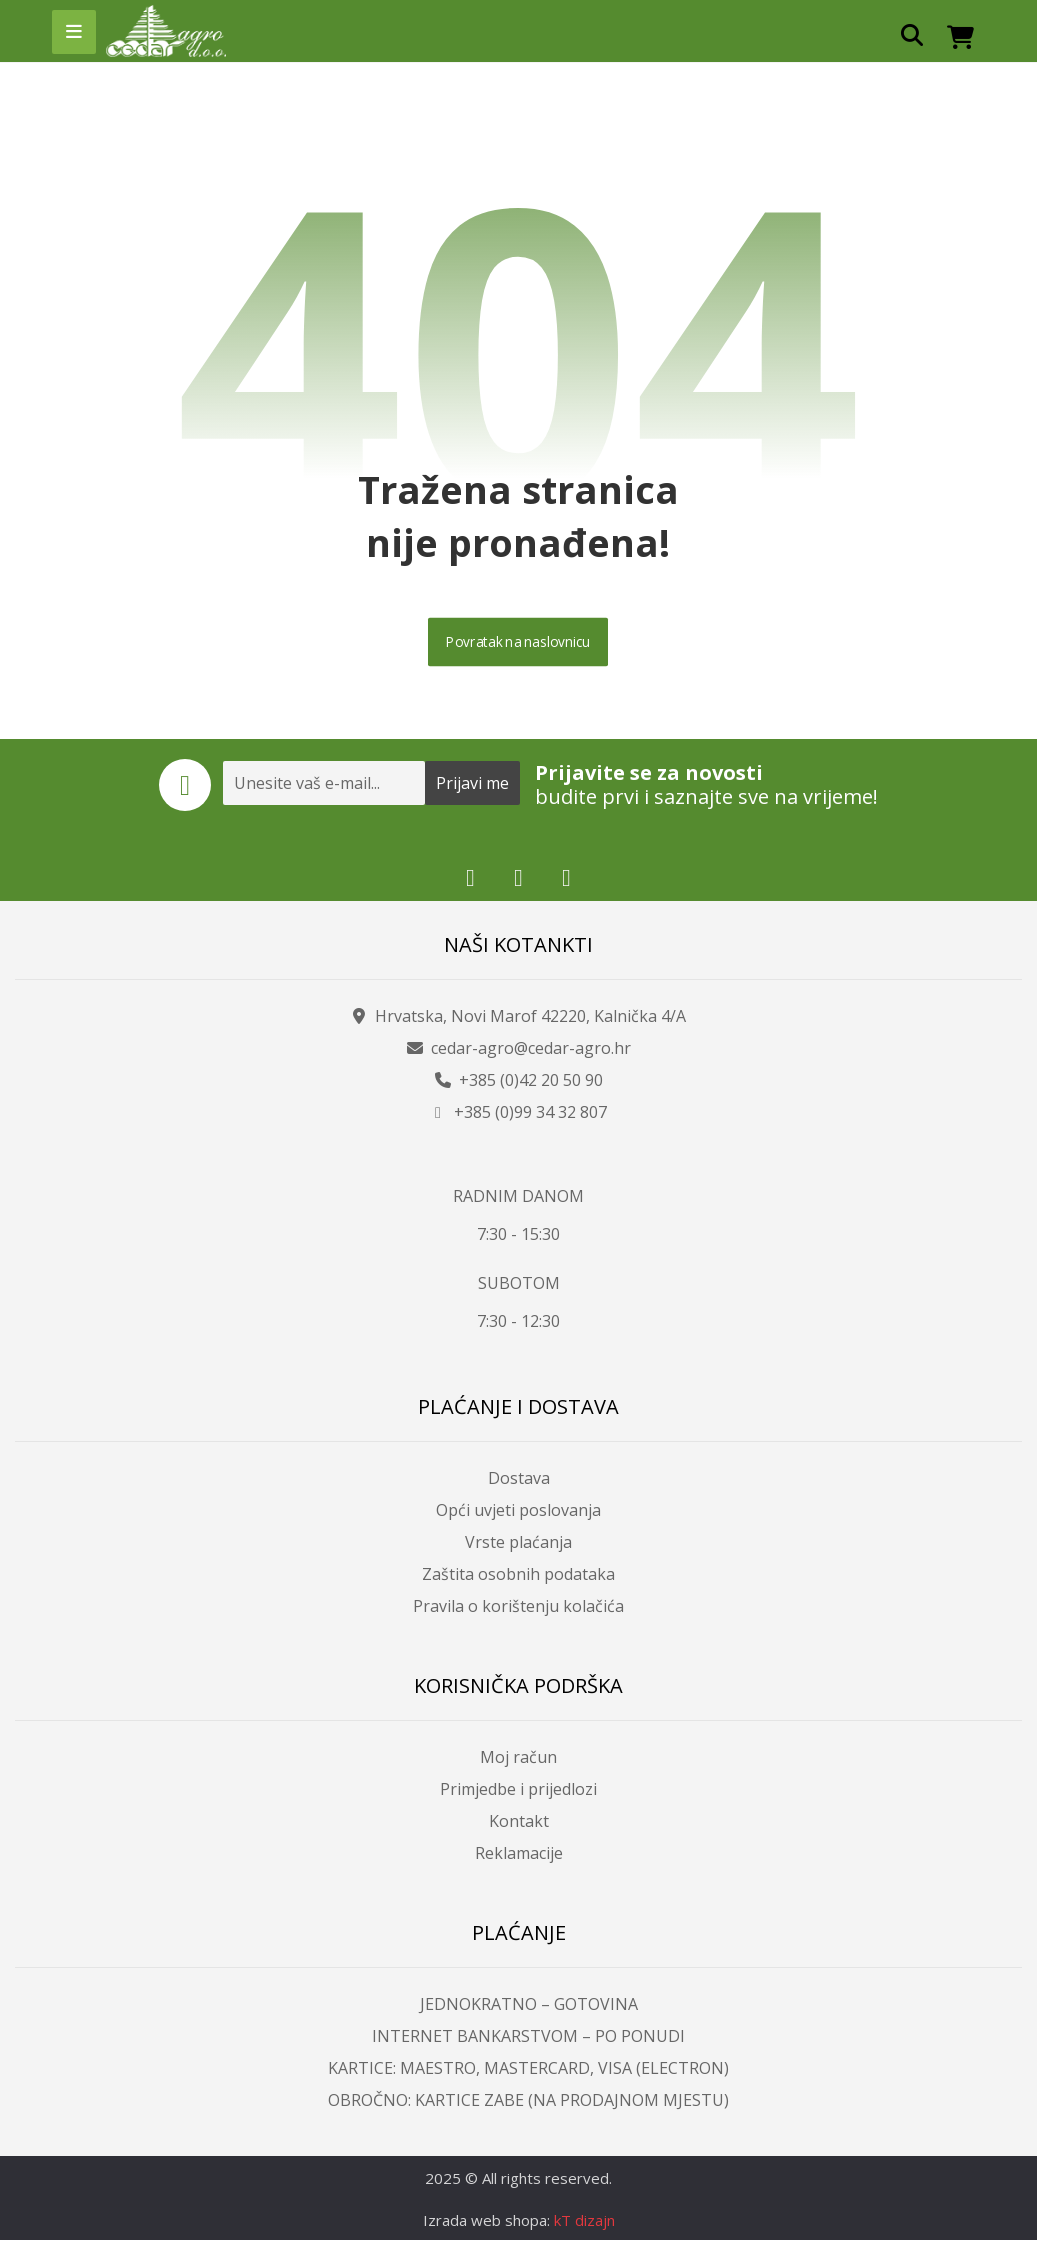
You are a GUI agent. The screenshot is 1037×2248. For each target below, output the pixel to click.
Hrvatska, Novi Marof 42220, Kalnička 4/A (518, 1022)
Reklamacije (519, 1860)
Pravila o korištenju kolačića (518, 1613)
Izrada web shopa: (486, 2228)
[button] (74, 32)
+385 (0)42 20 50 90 (519, 1086)
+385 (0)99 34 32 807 (518, 1118)
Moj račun (518, 1764)
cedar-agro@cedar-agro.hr (519, 1054)
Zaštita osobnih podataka (518, 1581)
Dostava (519, 1485)
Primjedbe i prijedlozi (518, 1796)
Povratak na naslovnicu (519, 647)
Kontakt (519, 1828)
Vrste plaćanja (518, 1549)
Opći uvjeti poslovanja (518, 1517)
